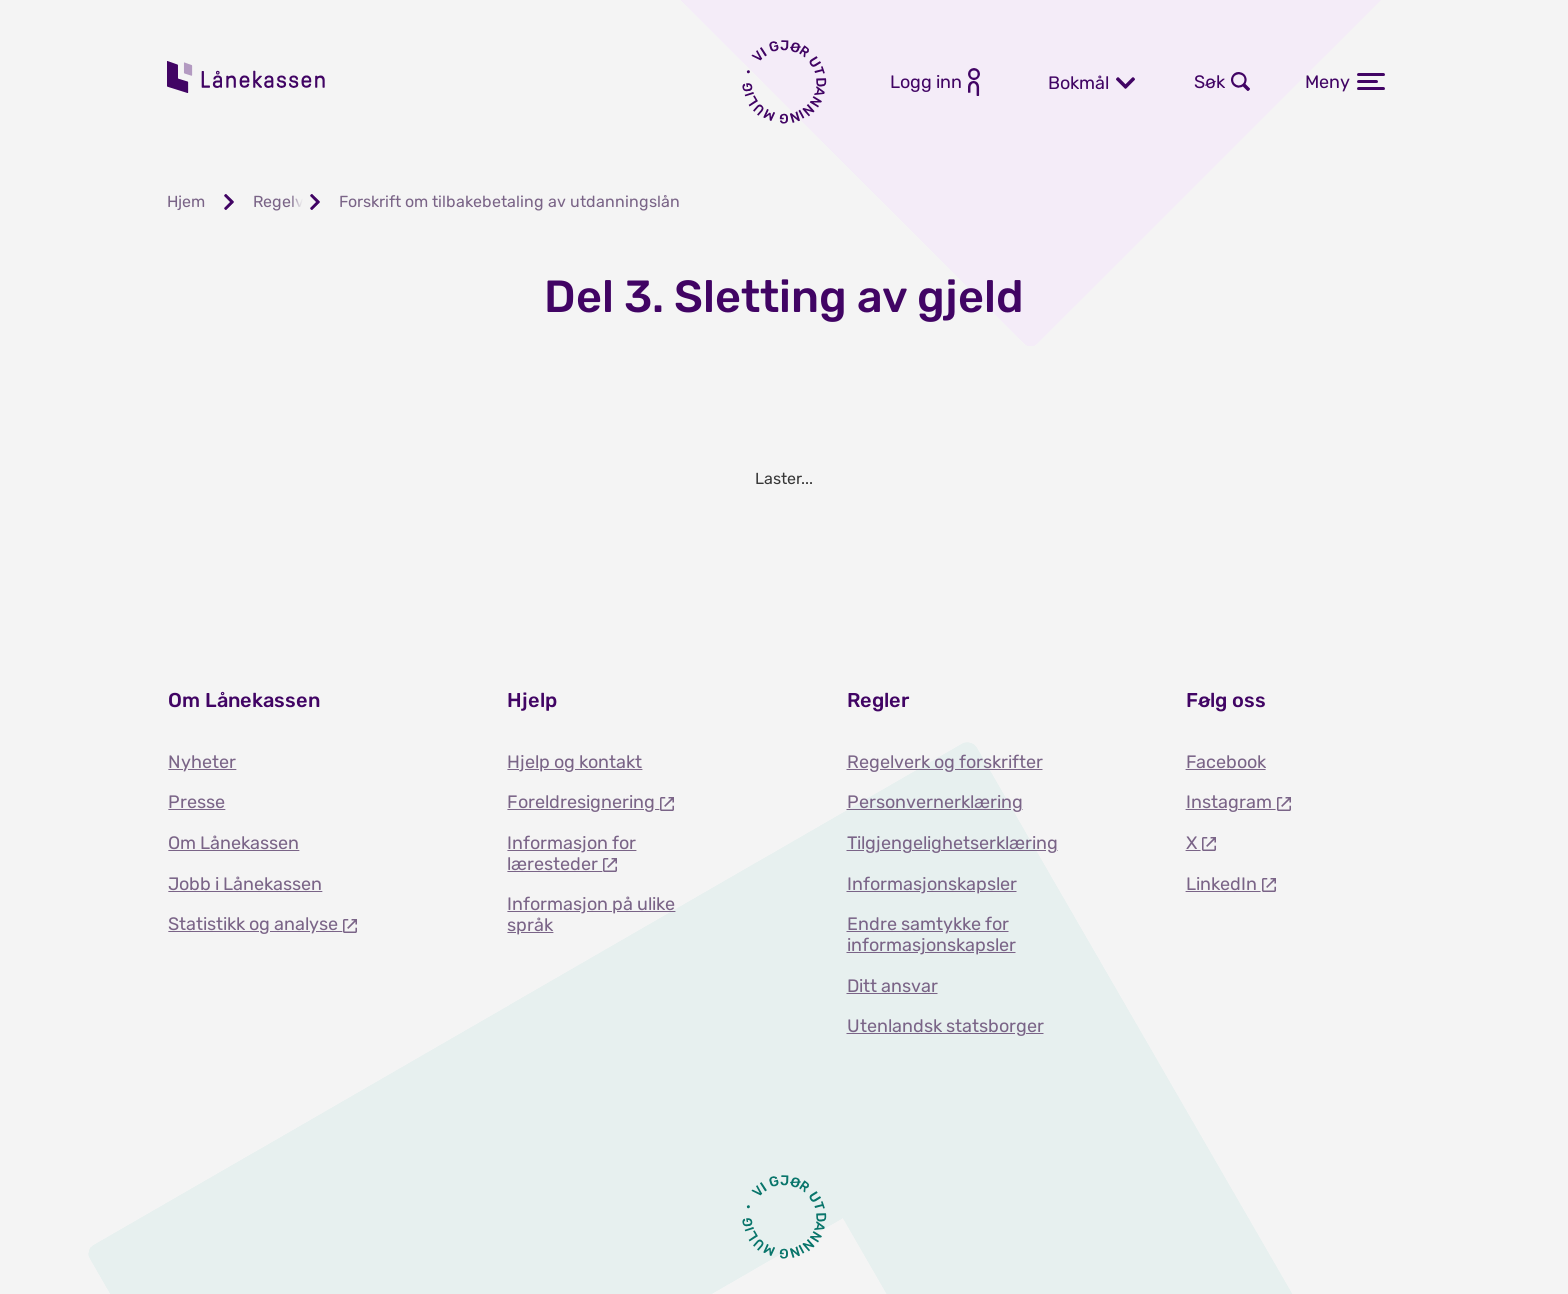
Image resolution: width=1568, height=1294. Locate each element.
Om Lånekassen (233, 843)
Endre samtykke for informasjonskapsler (931, 934)
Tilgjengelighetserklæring (952, 843)
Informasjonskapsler (932, 884)
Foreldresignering (583, 802)
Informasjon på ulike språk (591, 914)
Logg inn (926, 82)
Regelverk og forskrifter (945, 762)
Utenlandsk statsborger (945, 1026)
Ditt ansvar (892, 986)
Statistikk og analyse (255, 924)
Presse (196, 802)
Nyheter (202, 762)
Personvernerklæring (935, 802)
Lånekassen (247, 77)
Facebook (1226, 762)
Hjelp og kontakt (574, 762)
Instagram (1231, 802)
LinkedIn (1223, 884)
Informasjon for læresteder (571, 853)
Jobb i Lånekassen (245, 884)
